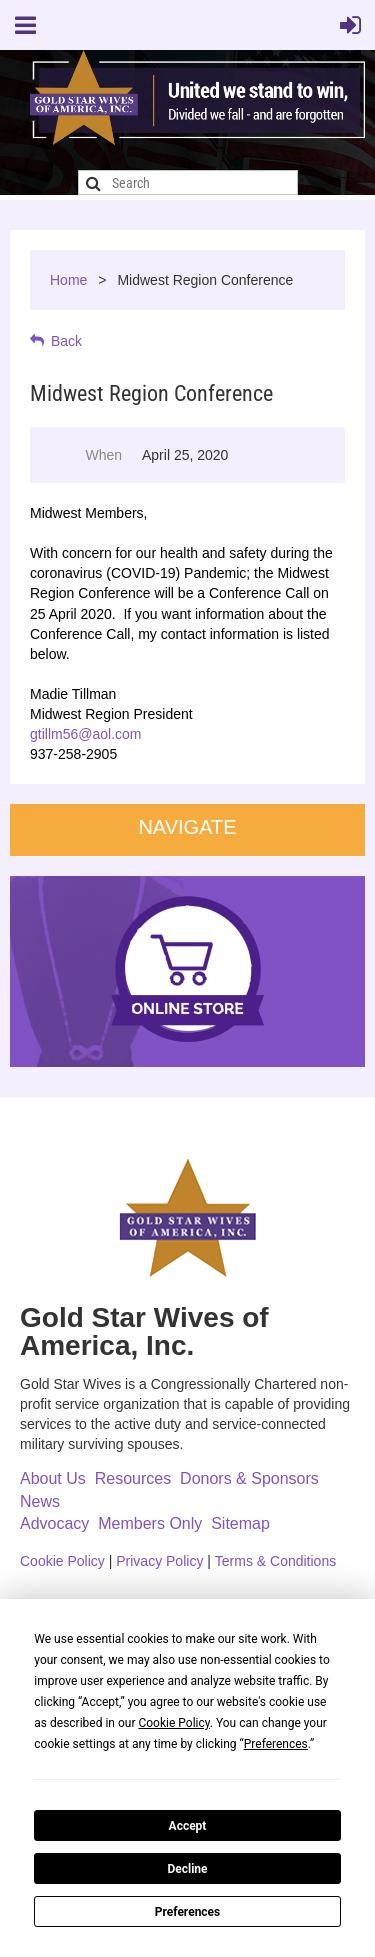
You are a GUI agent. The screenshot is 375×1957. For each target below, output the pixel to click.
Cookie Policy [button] (173, 1723)
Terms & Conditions (275, 1561)
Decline (187, 1869)
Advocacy (54, 1523)
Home (68, 280)
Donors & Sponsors (249, 1478)
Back (66, 341)
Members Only (150, 1523)
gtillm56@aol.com (85, 734)
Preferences (188, 1912)
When (103, 455)
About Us (53, 1478)
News (40, 1501)
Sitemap (240, 1523)
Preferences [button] (276, 1744)
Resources (133, 1478)
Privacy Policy (159, 1561)
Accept (188, 1826)
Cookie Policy (62, 1561)
